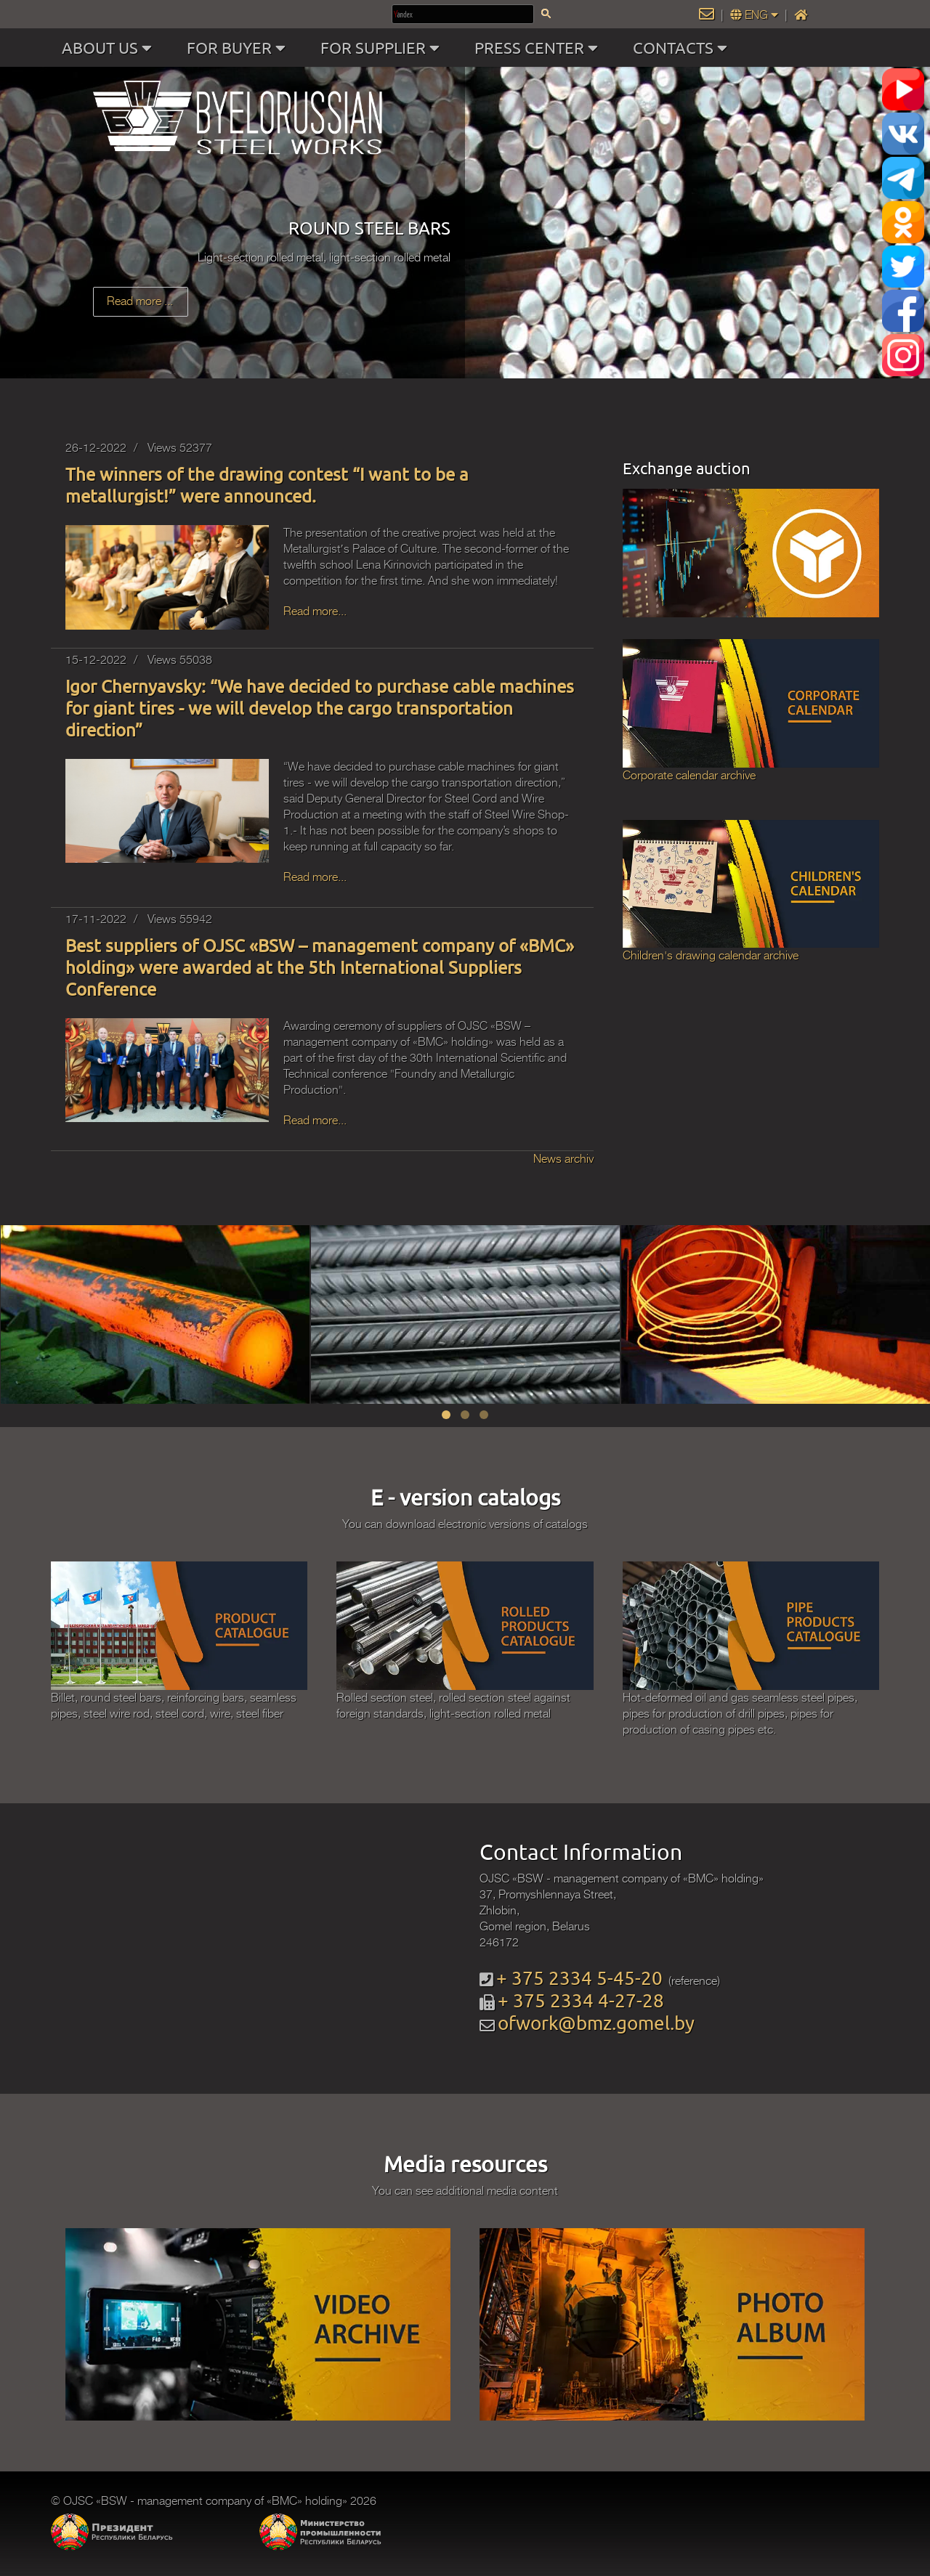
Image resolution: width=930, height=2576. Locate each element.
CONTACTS (683, 48)
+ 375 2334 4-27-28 (581, 2000)
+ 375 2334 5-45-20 (579, 1978)
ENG (755, 15)
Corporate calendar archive (689, 775)
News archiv (563, 1159)
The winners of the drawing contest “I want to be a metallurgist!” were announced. (267, 484)
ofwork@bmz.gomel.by (596, 2023)
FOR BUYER (239, 48)
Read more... (315, 611)
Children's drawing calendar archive (710, 955)
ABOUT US (110, 48)
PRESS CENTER (539, 48)
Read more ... (140, 301)
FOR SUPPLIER (383, 48)
